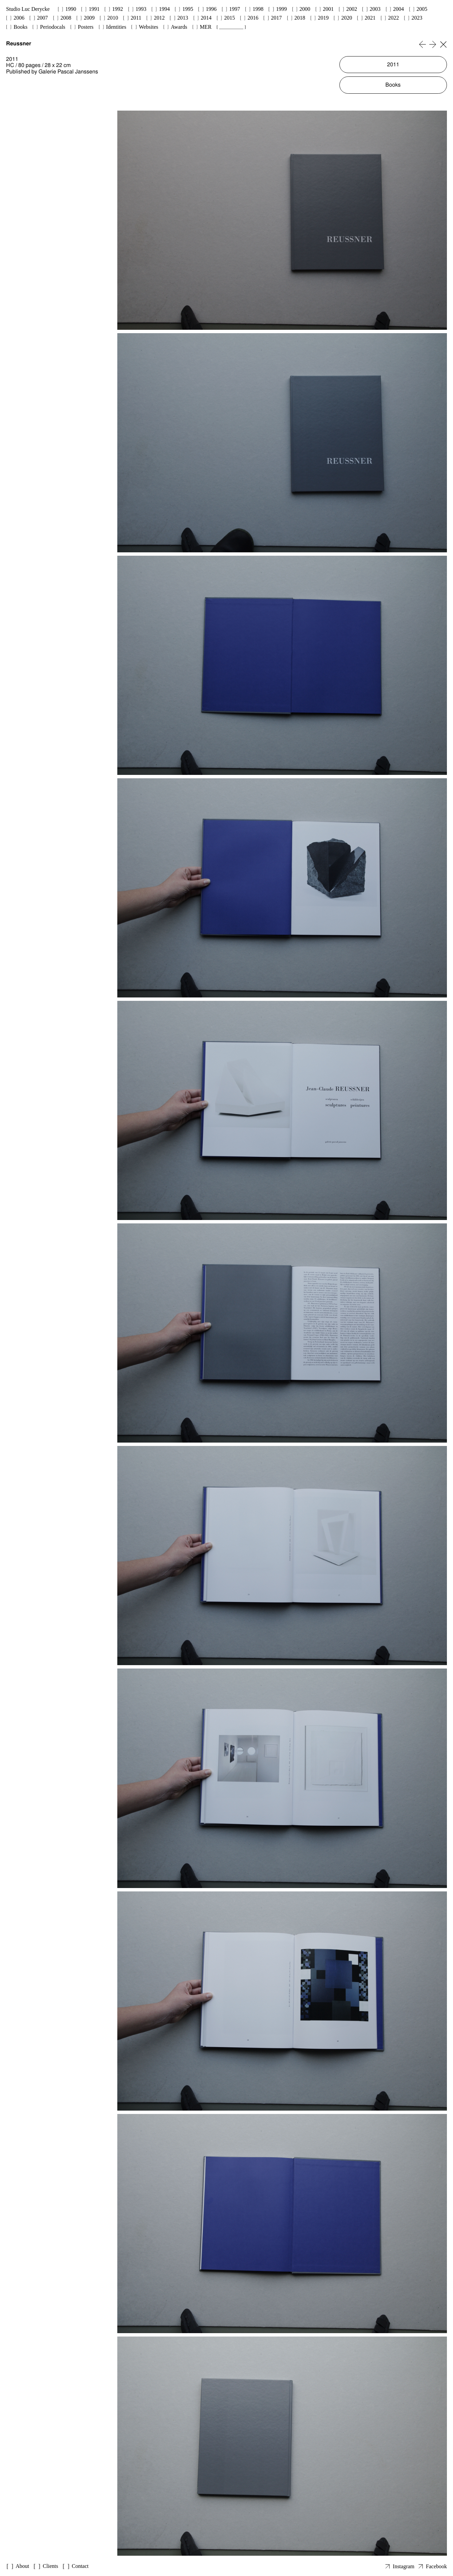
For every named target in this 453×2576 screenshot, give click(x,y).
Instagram (403, 2566)
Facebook (436, 2566)
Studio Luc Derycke (28, 9)
